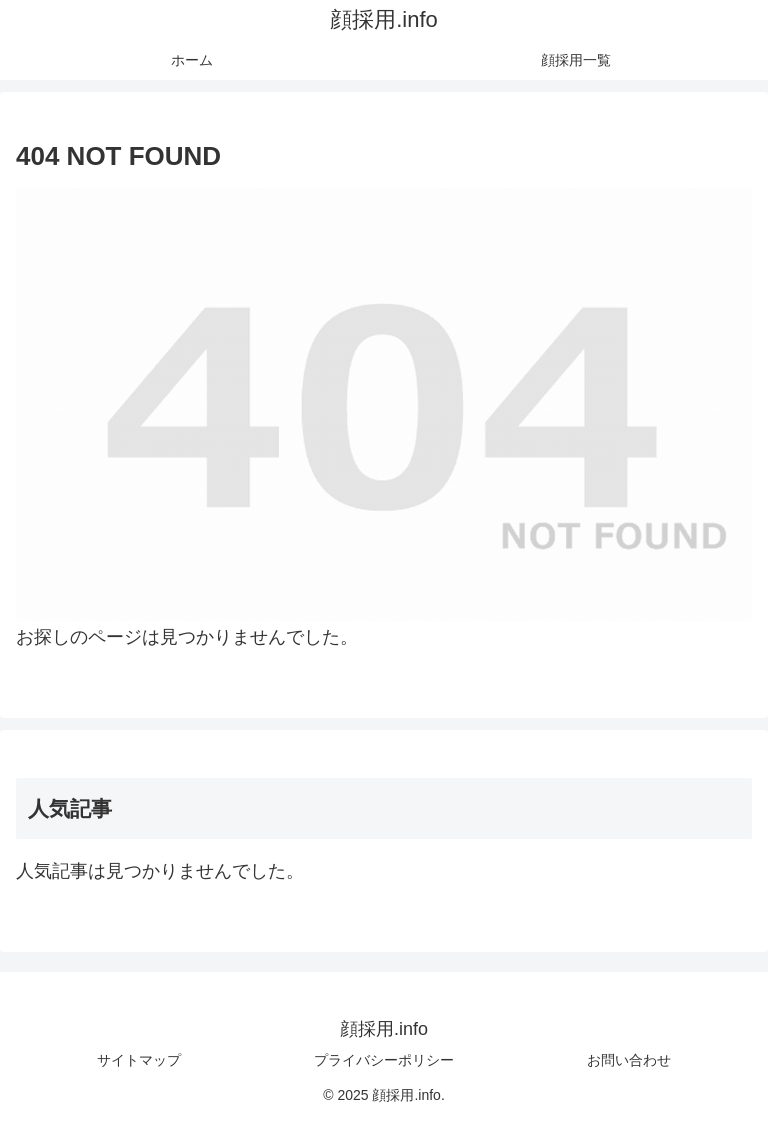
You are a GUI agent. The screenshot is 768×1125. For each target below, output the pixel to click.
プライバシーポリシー (384, 1060)
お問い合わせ (629, 1060)
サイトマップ (139, 1060)
